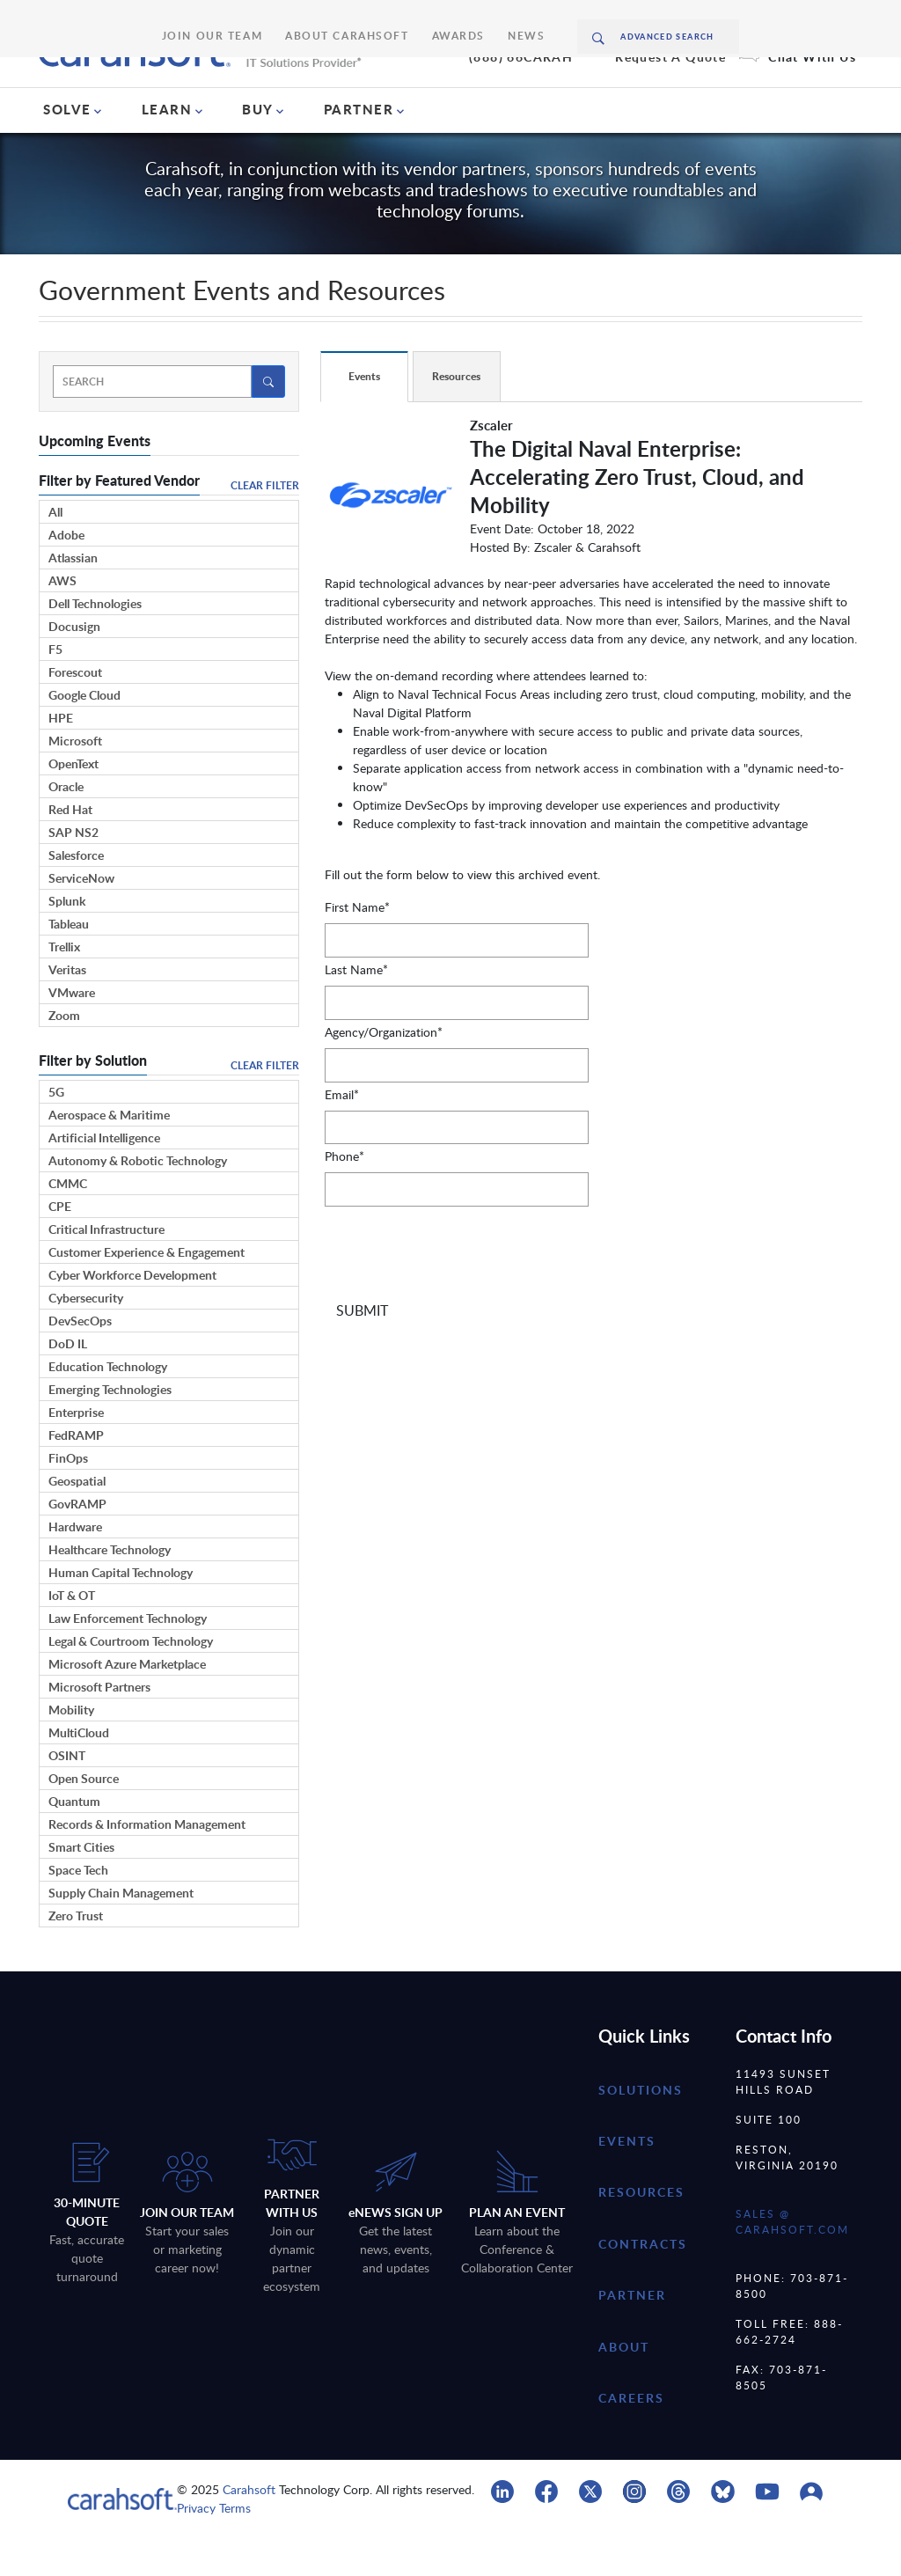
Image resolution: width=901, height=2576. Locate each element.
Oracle (66, 825)
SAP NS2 (73, 870)
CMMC (67, 1222)
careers (631, 2436)
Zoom (64, 1054)
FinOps (68, 1496)
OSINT (66, 1794)
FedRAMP (76, 1473)
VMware (71, 1031)
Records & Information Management (146, 1862)
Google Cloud (84, 733)
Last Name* (356, 1008)
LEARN (167, 148)
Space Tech (78, 1908)
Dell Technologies (95, 642)
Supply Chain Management (121, 1931)
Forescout (75, 710)
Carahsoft (249, 2528)
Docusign (74, 665)
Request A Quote (670, 90)
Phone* (344, 1194)
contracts (642, 2282)
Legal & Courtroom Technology (130, 1679)
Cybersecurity (85, 1336)
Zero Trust (75, 1954)
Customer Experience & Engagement (146, 1290)
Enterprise (76, 1450)
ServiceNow (81, 916)
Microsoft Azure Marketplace (127, 1702)
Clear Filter (265, 524)
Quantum (74, 1839)
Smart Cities (81, 1885)
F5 (55, 687)
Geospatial (77, 1519)
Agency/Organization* (384, 1070)
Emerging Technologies (110, 1428)
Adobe (66, 573)
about (623, 2385)
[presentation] (458, 1298)
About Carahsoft (345, 17)
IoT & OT (71, 1634)
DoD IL (67, 1382)
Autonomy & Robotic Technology (137, 1199)
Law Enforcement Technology (127, 1656)
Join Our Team (238, 17)
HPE (60, 756)
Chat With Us (812, 90)
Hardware (75, 1565)
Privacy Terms (214, 2546)
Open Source (83, 1817)
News (492, 17)
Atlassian (73, 596)
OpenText (73, 802)
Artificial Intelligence (104, 1176)
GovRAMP (77, 1542)
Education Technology (107, 1405)
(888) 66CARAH (521, 90)
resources (641, 2230)
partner (632, 2333)
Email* (342, 1132)
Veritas (67, 1008)
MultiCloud (78, 1771)
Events (627, 2179)
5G (56, 1130)
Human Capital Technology (120, 1611)
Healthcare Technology (109, 1588)
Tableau (68, 962)
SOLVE (67, 148)
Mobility (71, 1748)
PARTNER (359, 148)
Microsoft (75, 779)
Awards (434, 17)
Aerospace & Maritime (109, 1153)
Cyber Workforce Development (132, 1313)
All (55, 550)
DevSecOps (80, 1359)
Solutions (640, 2127)
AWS (62, 619)
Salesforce (76, 893)
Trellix (64, 985)
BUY (258, 148)
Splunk (66, 939)
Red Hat (70, 848)
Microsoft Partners (99, 1725)
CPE (59, 1245)
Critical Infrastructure (106, 1267)
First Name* (357, 945)
